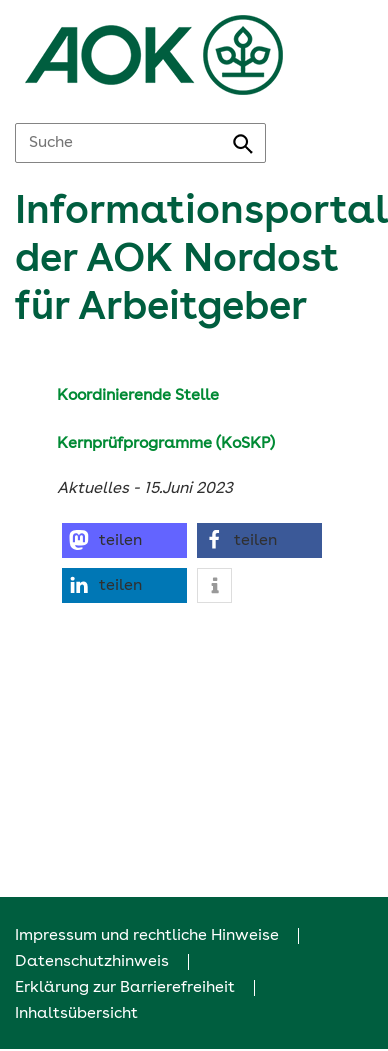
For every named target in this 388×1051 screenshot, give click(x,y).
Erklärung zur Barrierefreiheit (125, 988)
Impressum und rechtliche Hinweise (147, 936)
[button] (124, 540)
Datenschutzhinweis (92, 962)
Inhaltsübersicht (76, 1014)
